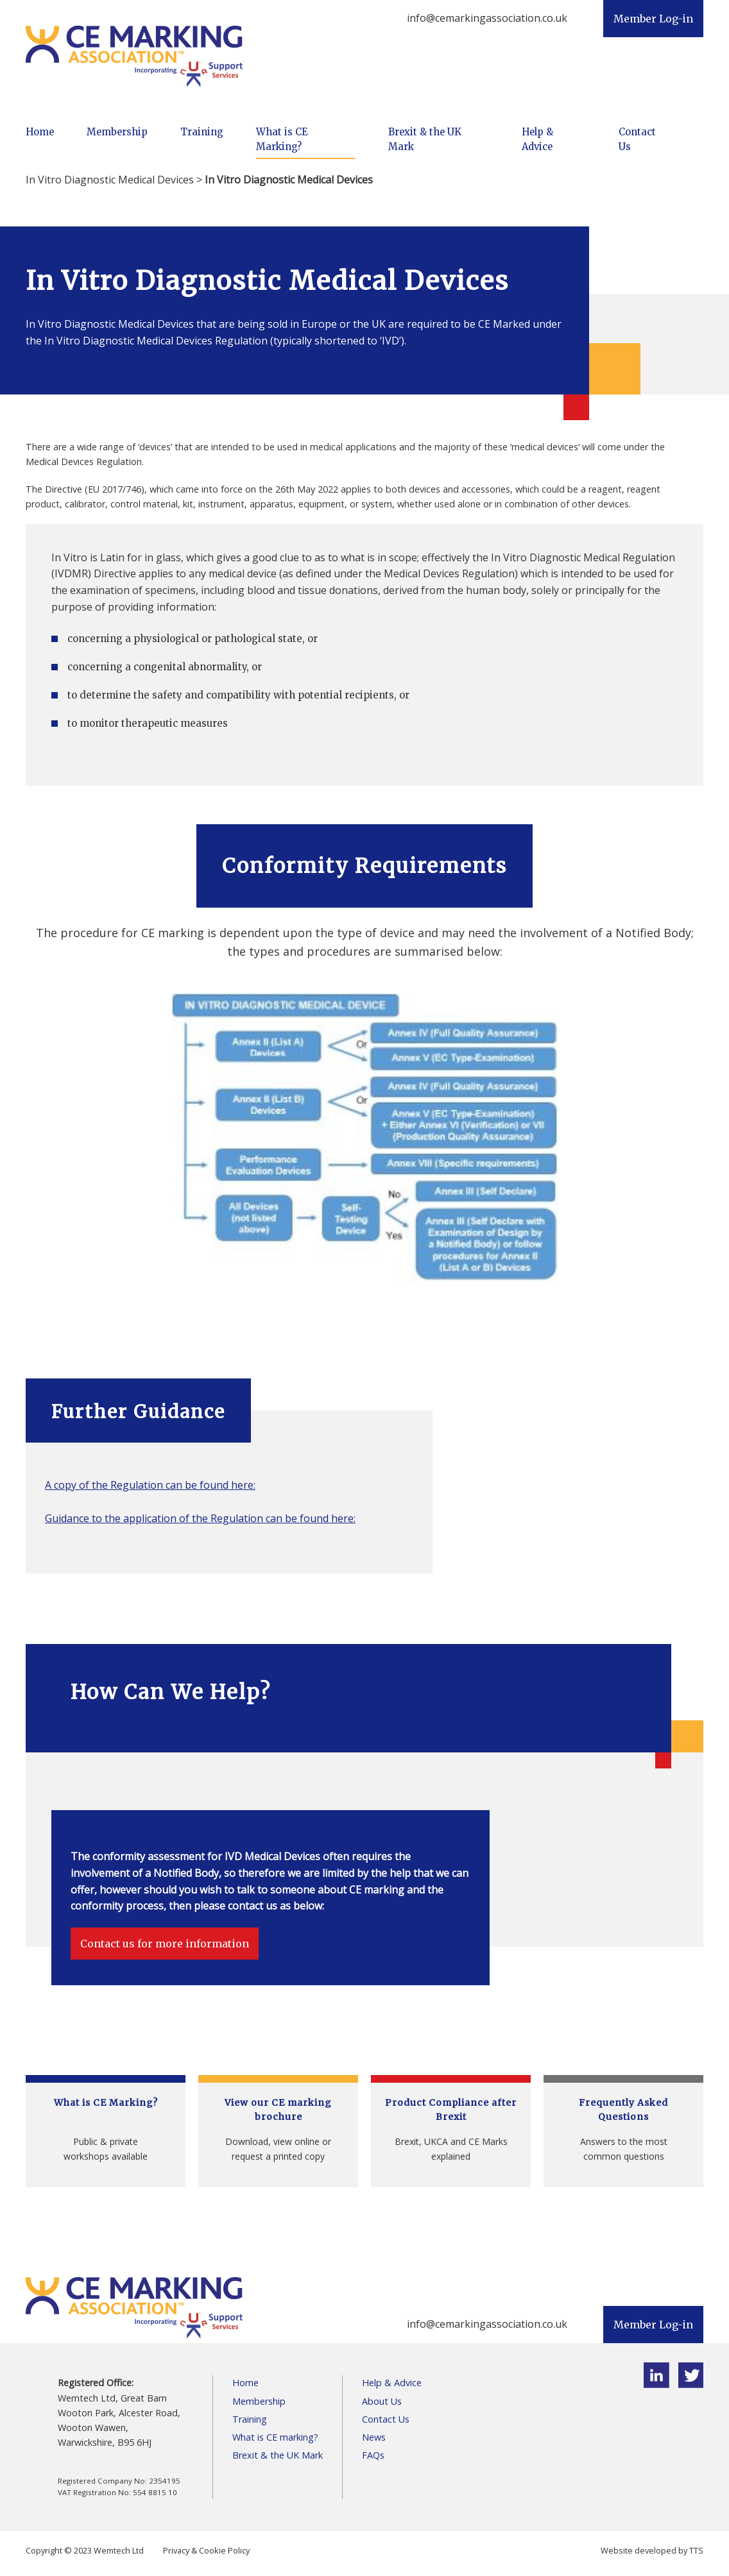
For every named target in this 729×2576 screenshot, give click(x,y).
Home (40, 132)
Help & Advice (537, 139)
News (374, 2437)
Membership (117, 132)
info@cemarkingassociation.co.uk (487, 18)
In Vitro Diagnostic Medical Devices (110, 180)
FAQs (373, 2455)
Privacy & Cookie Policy (206, 2550)
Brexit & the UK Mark (424, 139)
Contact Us (637, 139)
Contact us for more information (164, 1943)
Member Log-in (653, 18)
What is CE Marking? (281, 139)
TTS (696, 2550)
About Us (382, 2401)
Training (201, 132)
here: (243, 1485)
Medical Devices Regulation (449, 573)
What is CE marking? (275, 2437)
